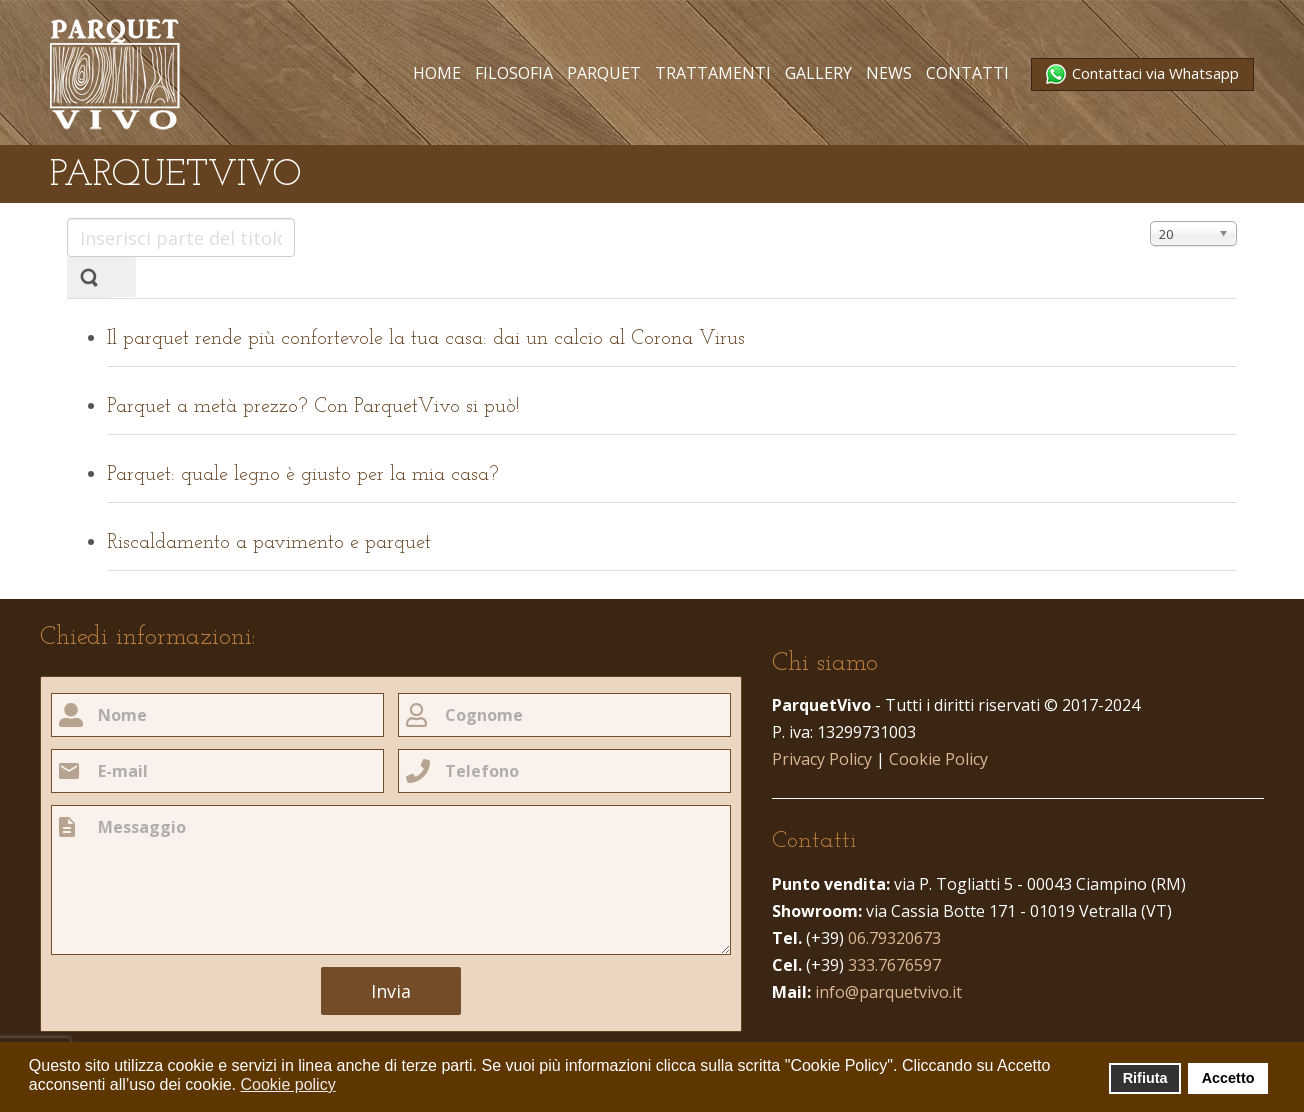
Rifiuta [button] (1145, 1078)
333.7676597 (894, 965)
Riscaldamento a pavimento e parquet (269, 543)
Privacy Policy (822, 759)
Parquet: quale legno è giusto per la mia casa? (303, 475)
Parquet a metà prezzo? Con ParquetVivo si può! (313, 407)
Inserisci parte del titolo (67, 218)
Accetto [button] (1228, 1078)
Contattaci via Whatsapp (1153, 73)
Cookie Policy (938, 759)
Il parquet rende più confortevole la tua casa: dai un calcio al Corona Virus (426, 339)
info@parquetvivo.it (888, 992)
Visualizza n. (1150, 218)
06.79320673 (894, 938)
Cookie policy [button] (287, 1084)
